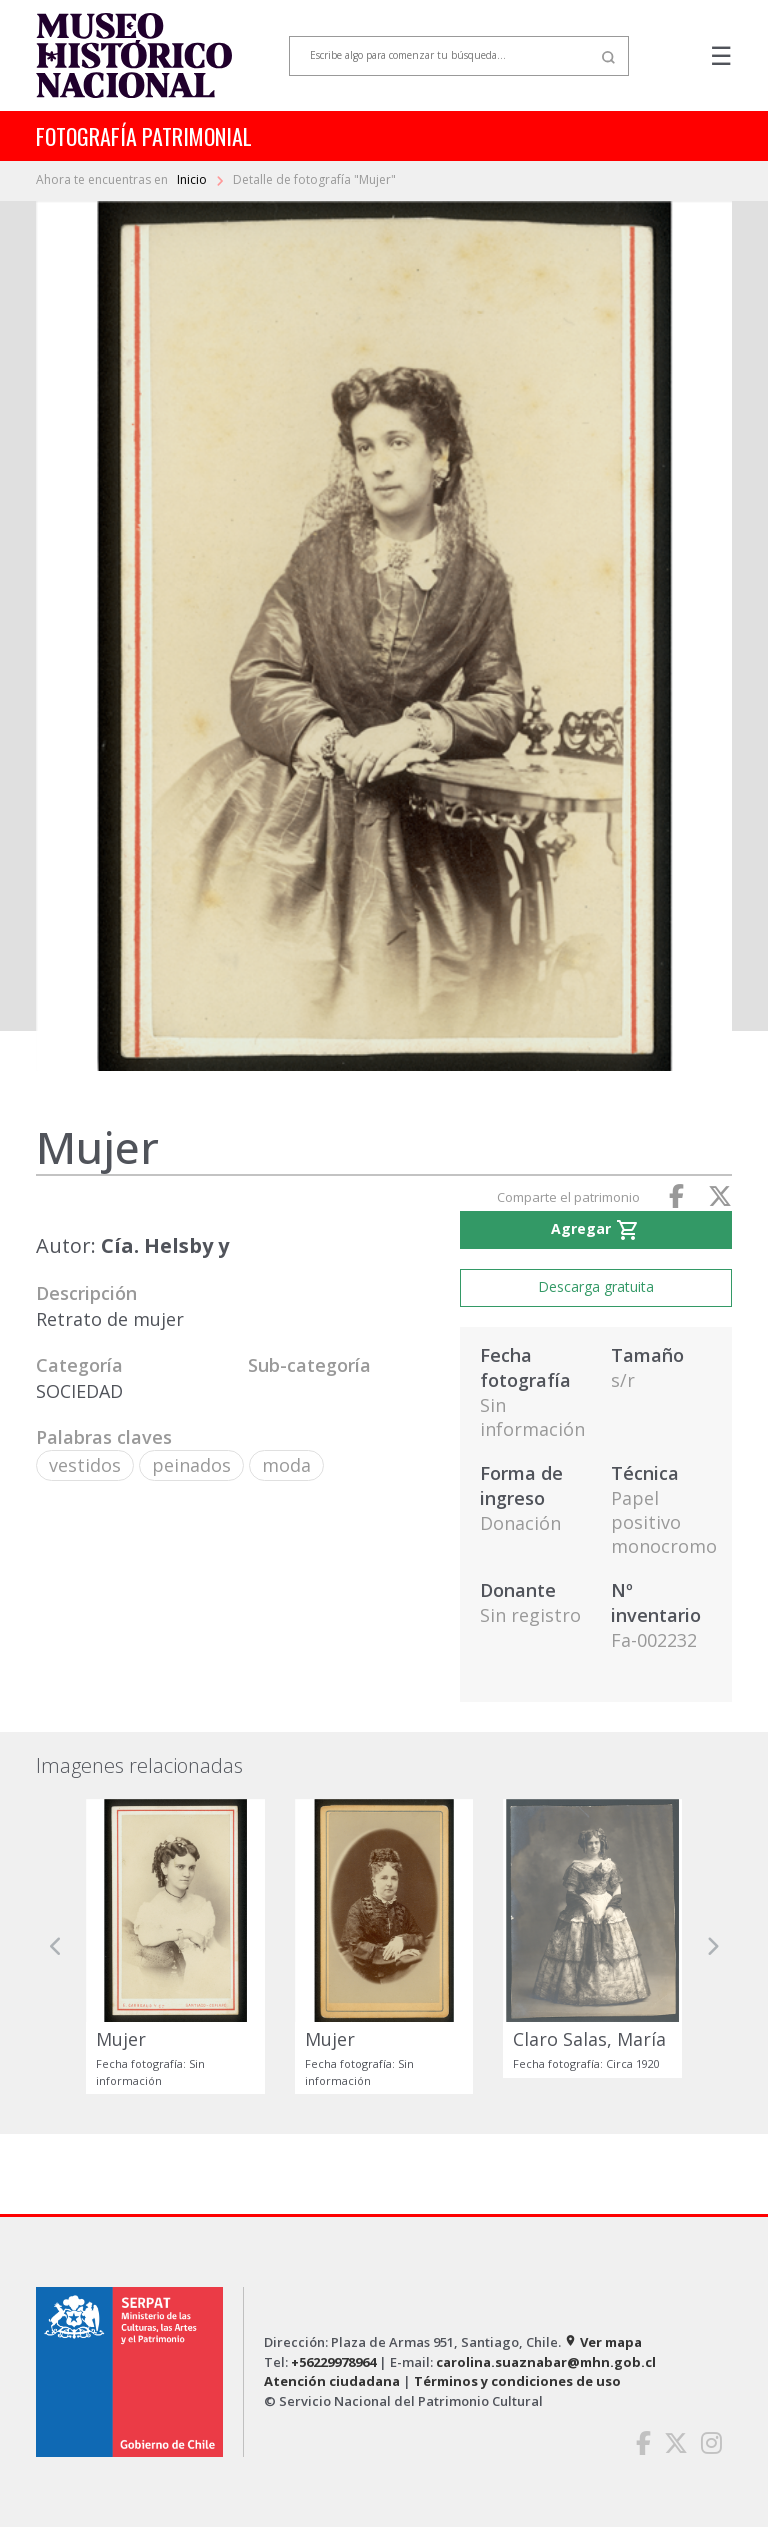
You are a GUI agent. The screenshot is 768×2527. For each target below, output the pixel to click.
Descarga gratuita (596, 1286)
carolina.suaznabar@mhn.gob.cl (546, 2362)
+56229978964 (333, 2362)
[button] (56, 1946)
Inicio (193, 179)
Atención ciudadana (332, 2381)
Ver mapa (603, 2342)
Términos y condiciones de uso (517, 2381)
